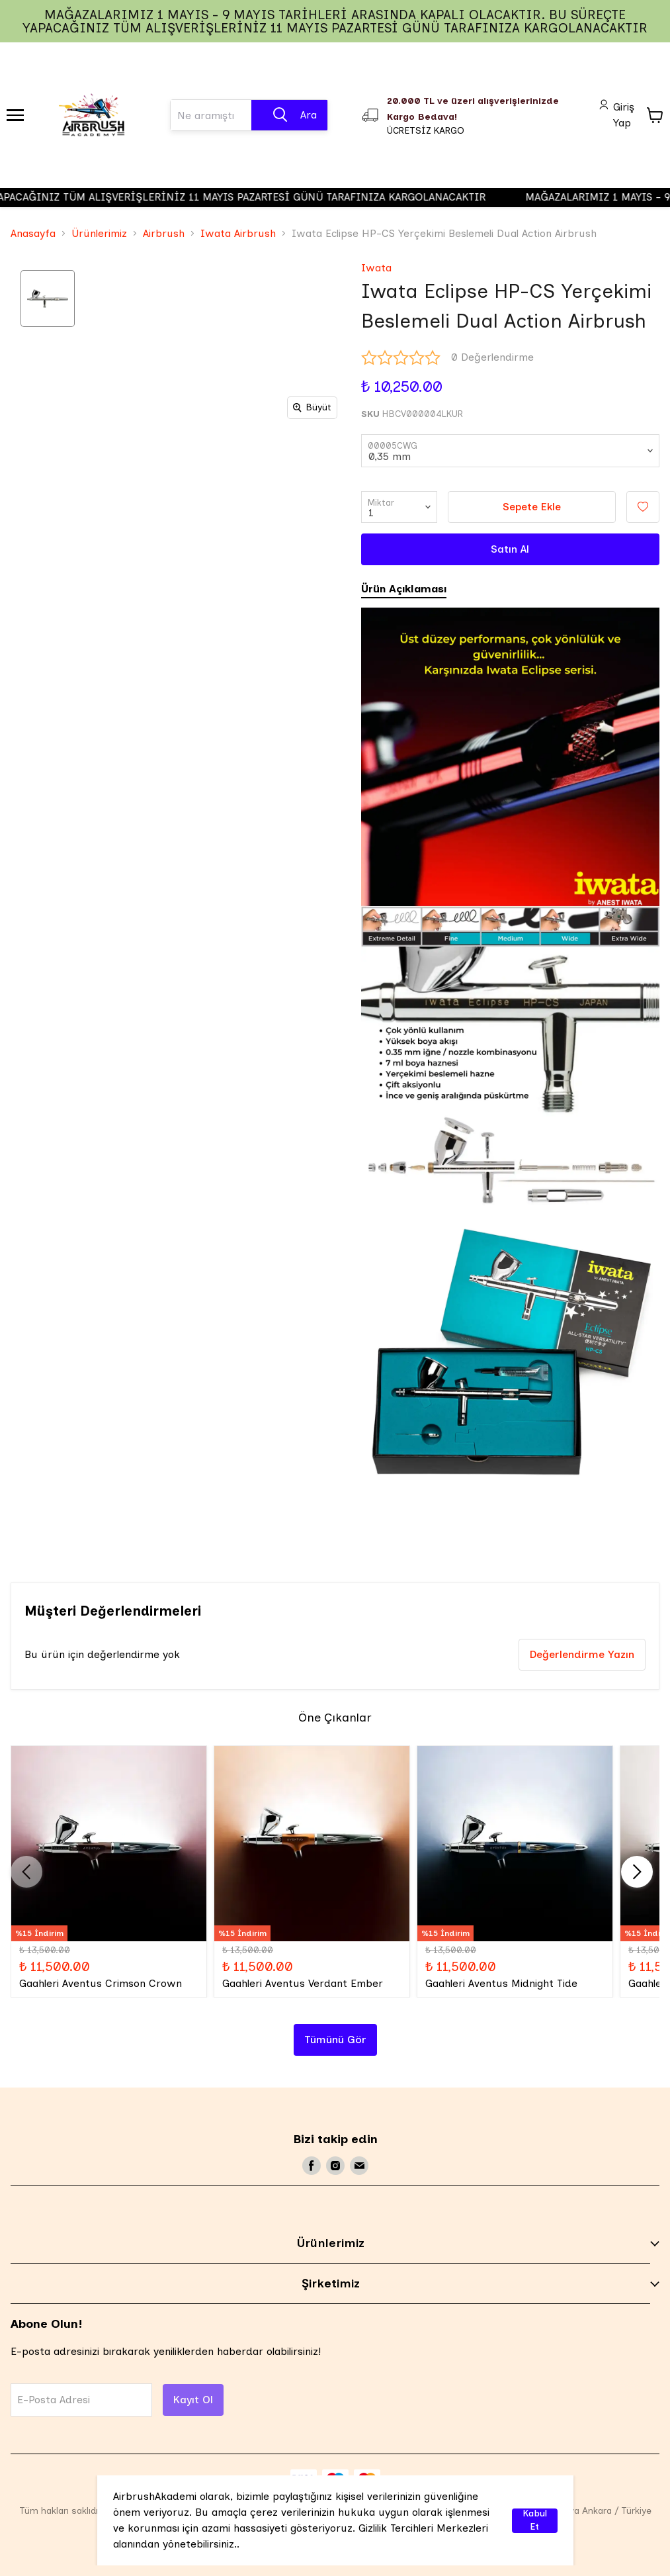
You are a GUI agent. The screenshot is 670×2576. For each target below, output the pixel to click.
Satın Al (510, 549)
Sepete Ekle (532, 506)
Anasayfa (33, 233)
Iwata (376, 267)
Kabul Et (535, 2520)
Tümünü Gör (335, 2039)
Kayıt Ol (193, 2399)
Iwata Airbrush (238, 233)
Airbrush (164, 233)
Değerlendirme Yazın (582, 1654)
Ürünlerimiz (99, 233)
